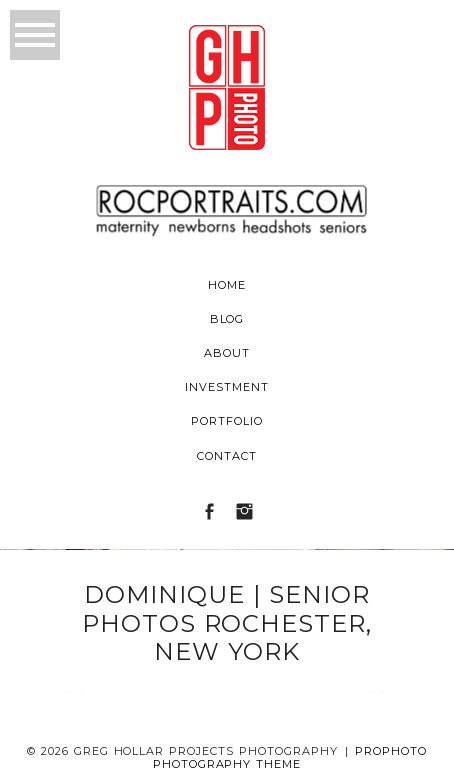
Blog (227, 319)
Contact (227, 456)
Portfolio (227, 421)
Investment (227, 387)
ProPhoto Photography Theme (290, 757)
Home (227, 285)
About (227, 353)
